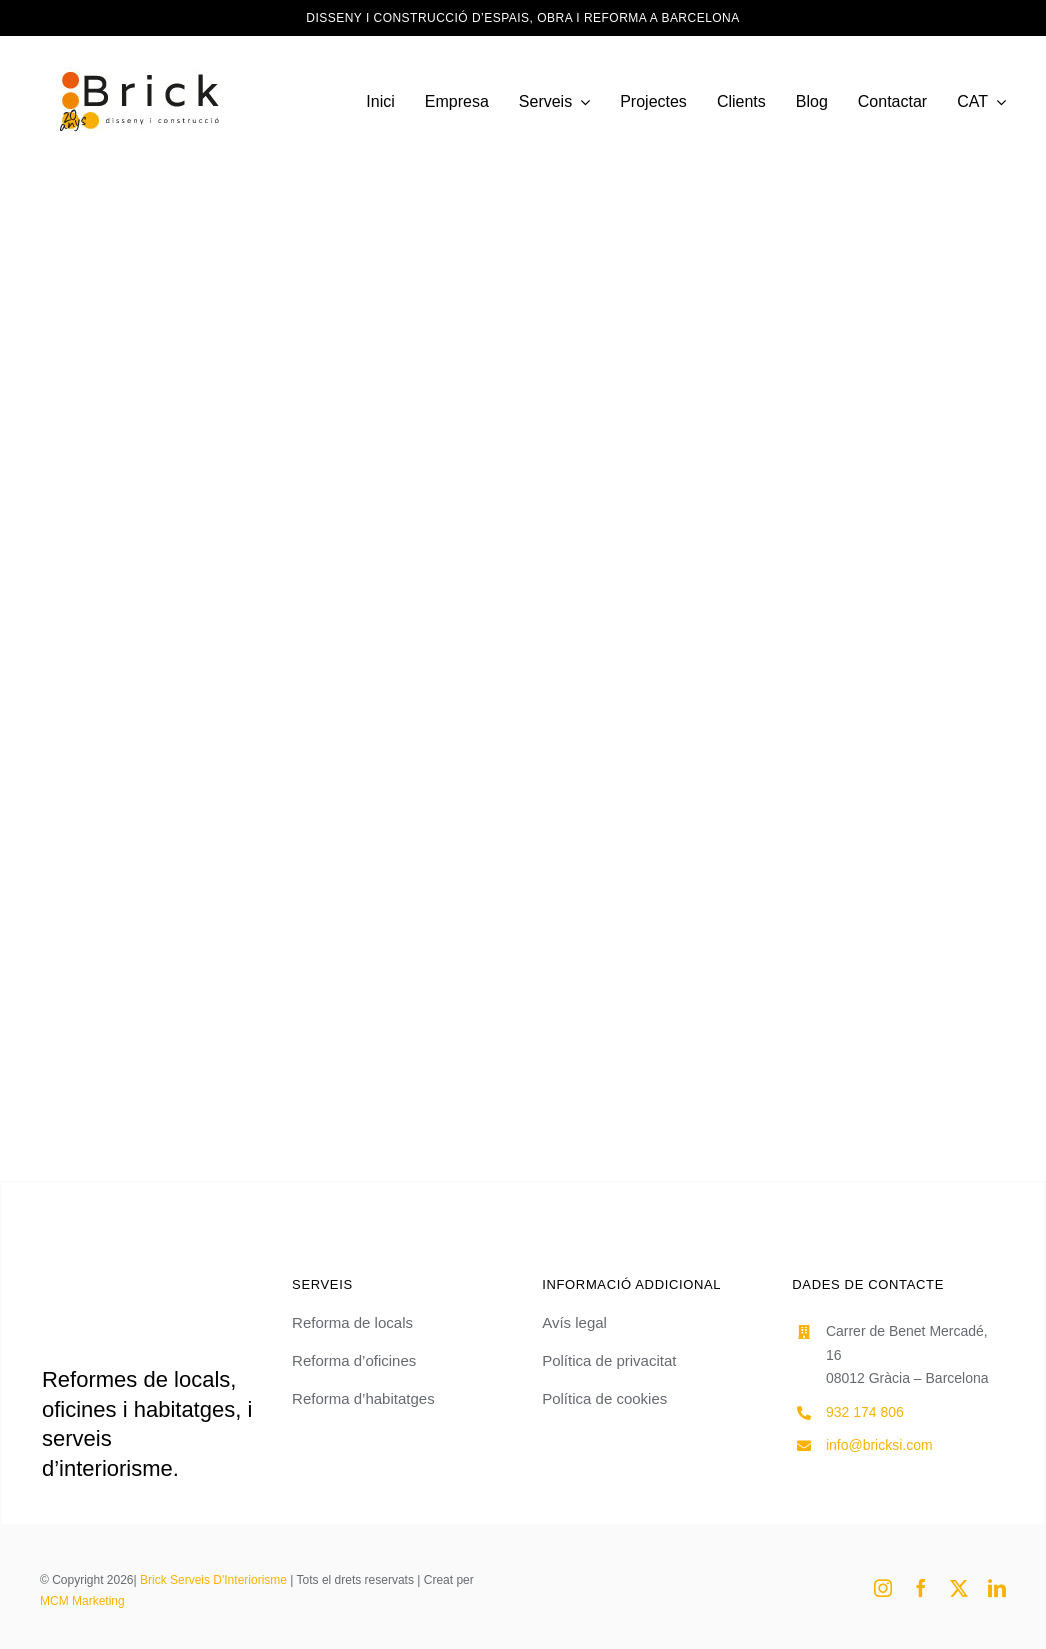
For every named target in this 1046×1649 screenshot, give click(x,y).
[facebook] (921, 1588)
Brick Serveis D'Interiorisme (213, 1580)
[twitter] (959, 1588)
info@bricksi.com (879, 1445)
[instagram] (883, 1588)
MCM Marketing (82, 1601)
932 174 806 (865, 1412)
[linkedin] (997, 1588)
